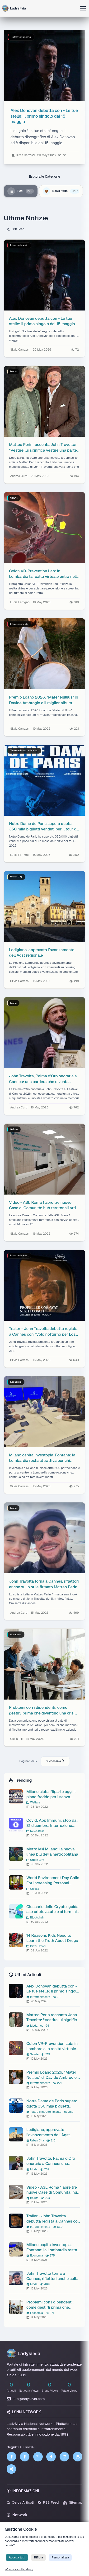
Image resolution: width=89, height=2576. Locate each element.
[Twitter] (38, 2456)
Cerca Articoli (20, 2502)
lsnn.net (18, 2541)
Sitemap (72, 2502)
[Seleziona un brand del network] (44, 2526)
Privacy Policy (25, 2556)
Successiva (55, 1761)
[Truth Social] (11, 2469)
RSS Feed (15, 229)
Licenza (68, 2556)
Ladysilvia (23, 2353)
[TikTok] (51, 2456)
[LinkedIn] (64, 2456)
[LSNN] (77, 2456)
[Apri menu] (83, 8)
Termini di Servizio (48, 2556)
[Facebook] (11, 2456)
